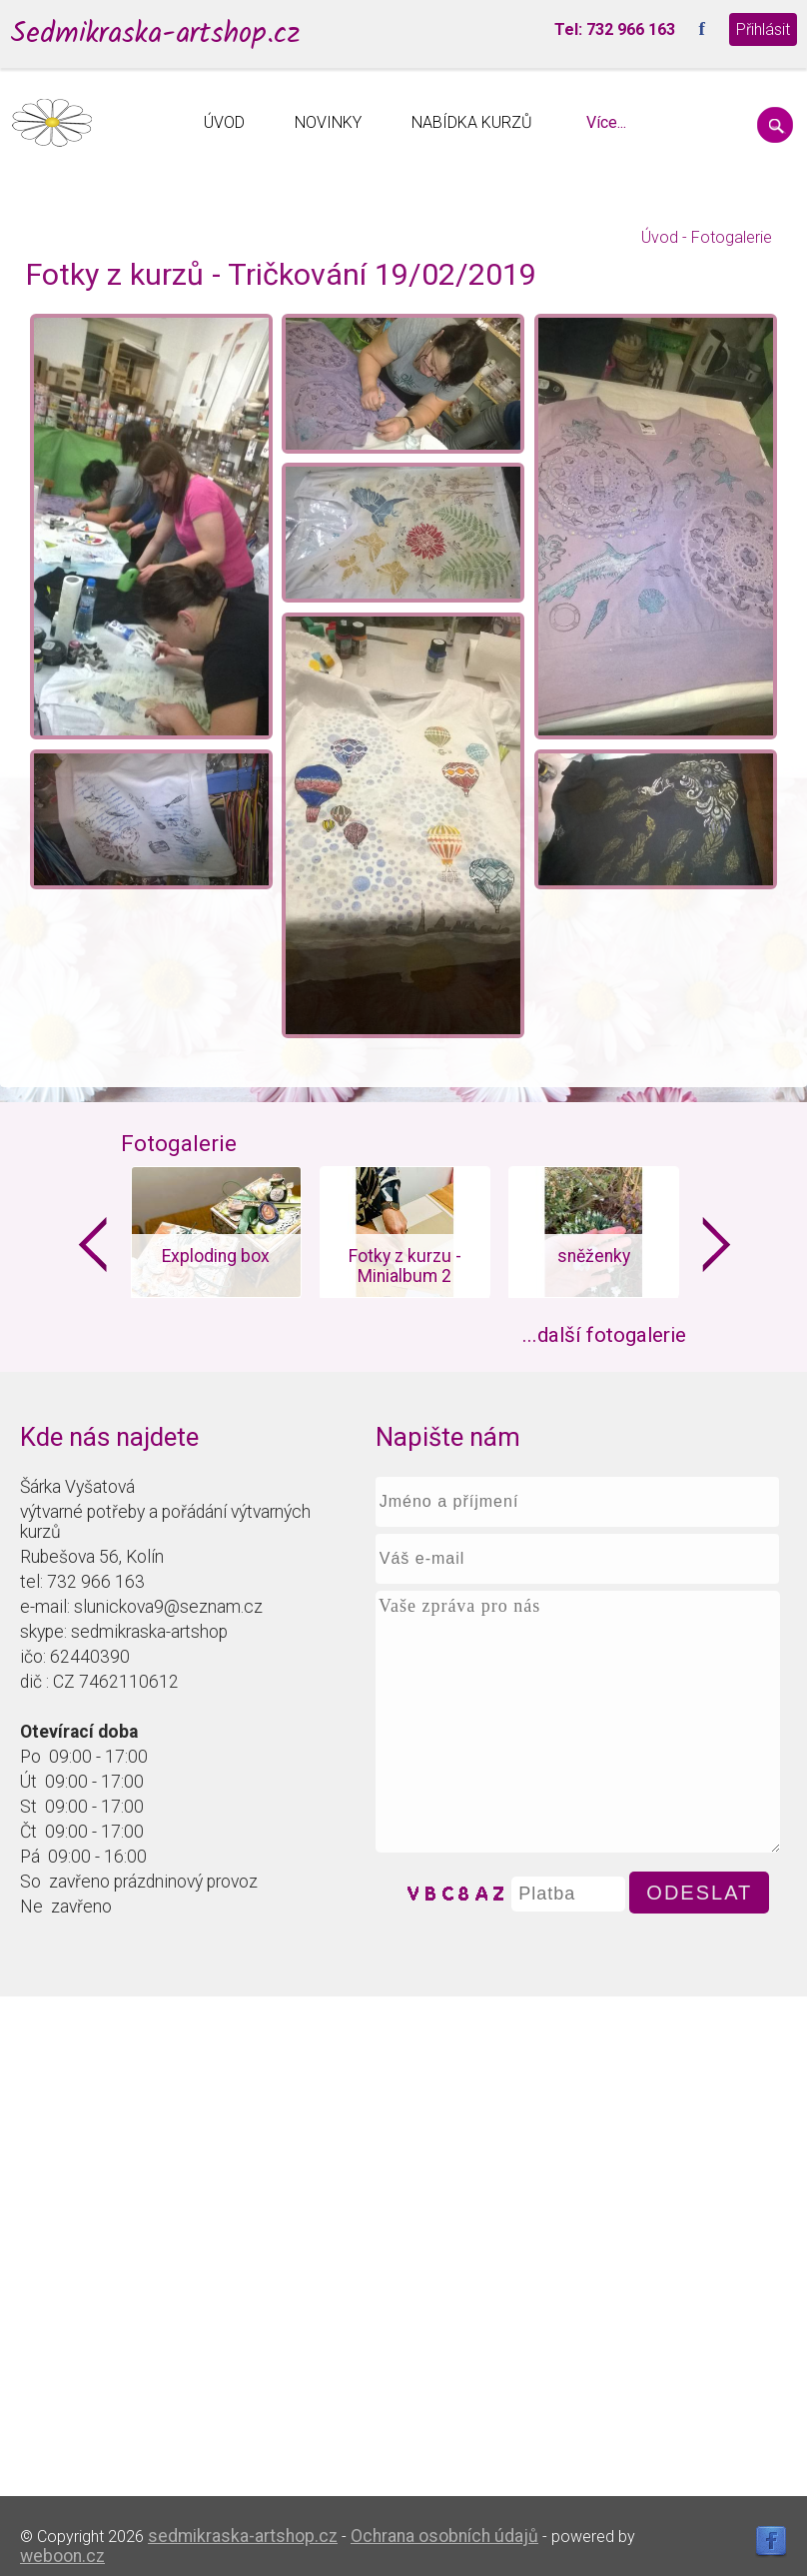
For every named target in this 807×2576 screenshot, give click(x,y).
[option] (215, 1232)
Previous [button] (93, 1245)
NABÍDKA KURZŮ (471, 122)
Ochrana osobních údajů (444, 2536)
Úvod (659, 237)
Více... (606, 122)
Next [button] (717, 1245)
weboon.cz (62, 2556)
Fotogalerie (731, 237)
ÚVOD (224, 122)
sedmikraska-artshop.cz (243, 2536)
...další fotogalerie (604, 1335)
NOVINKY (328, 122)
